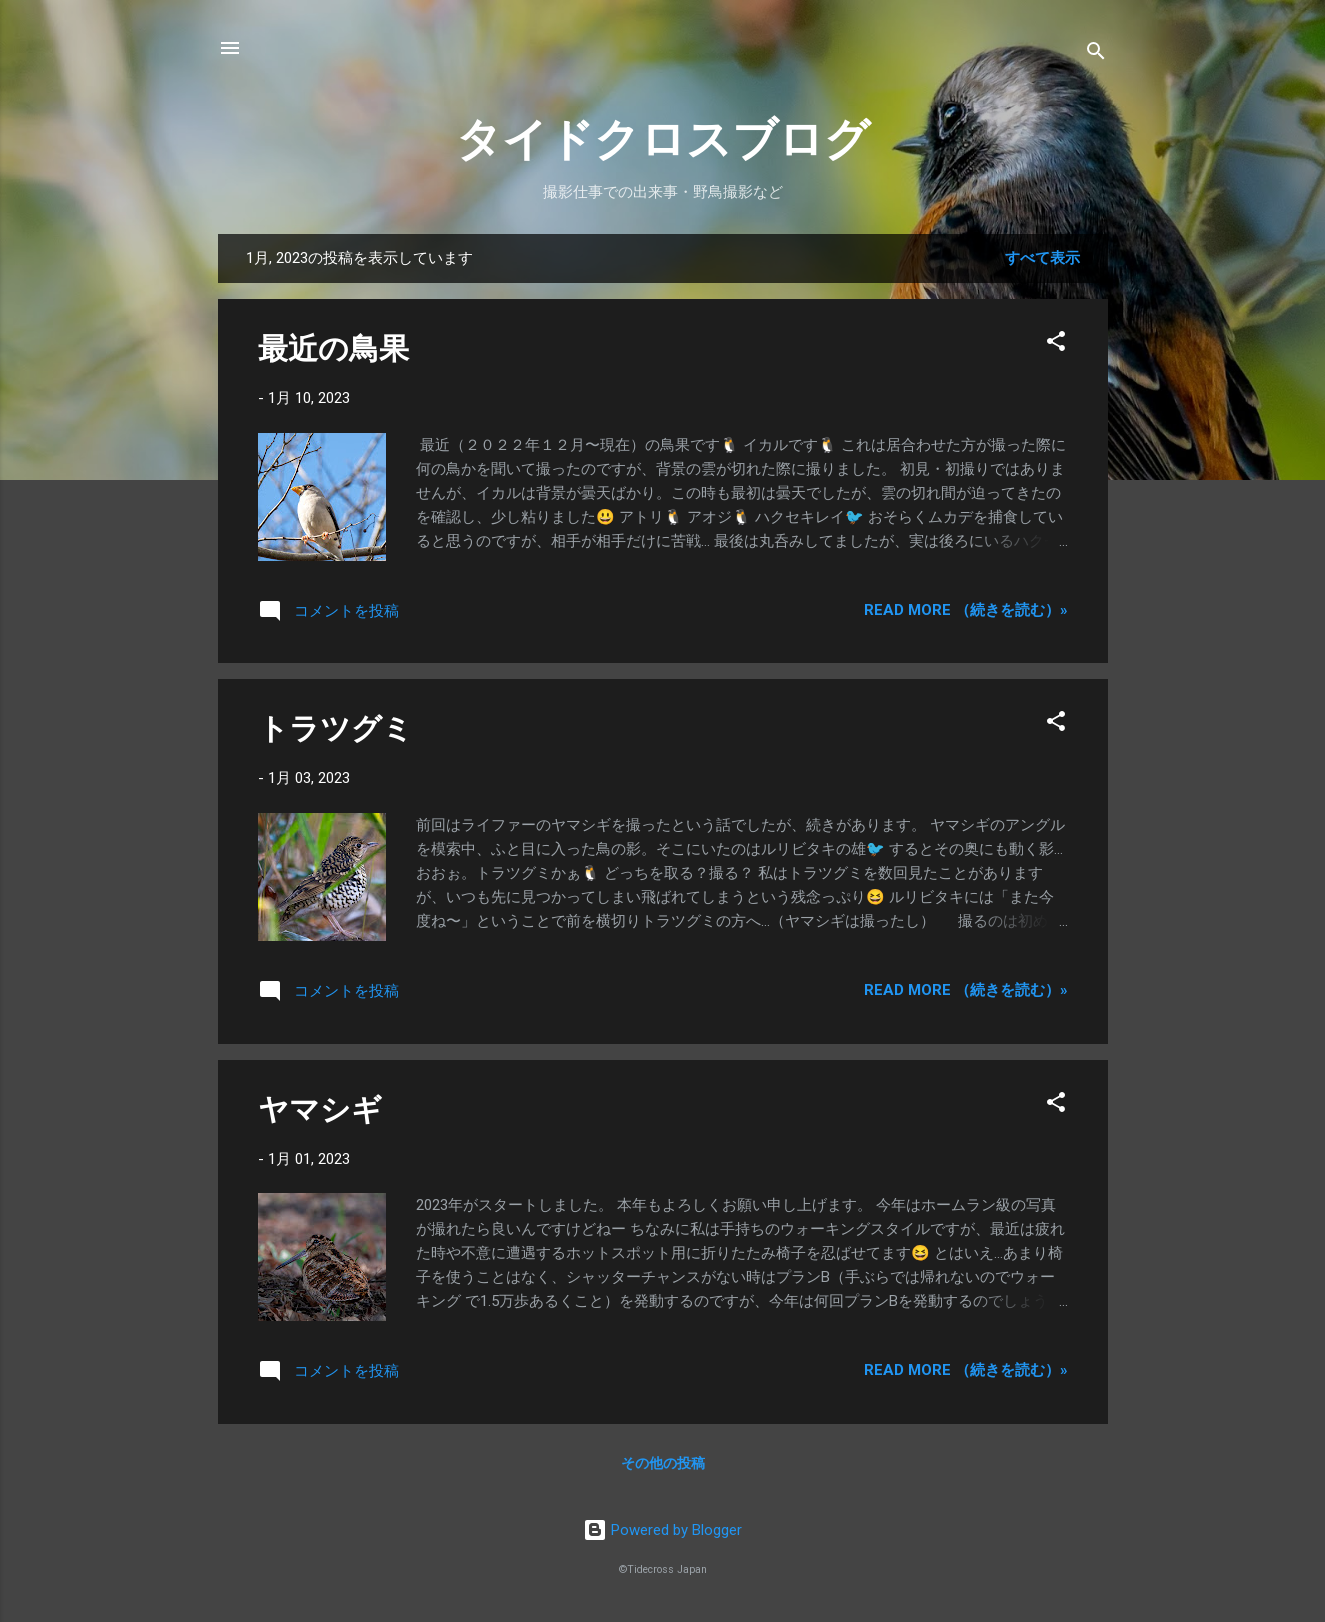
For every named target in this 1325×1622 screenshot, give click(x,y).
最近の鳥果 (333, 348)
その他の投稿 (663, 1463)
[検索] (1096, 54)
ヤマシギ (320, 1109)
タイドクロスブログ (663, 139)
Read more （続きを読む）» (966, 610)
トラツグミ (335, 728)
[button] (1056, 344)
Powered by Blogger (662, 1530)
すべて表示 (1042, 258)
